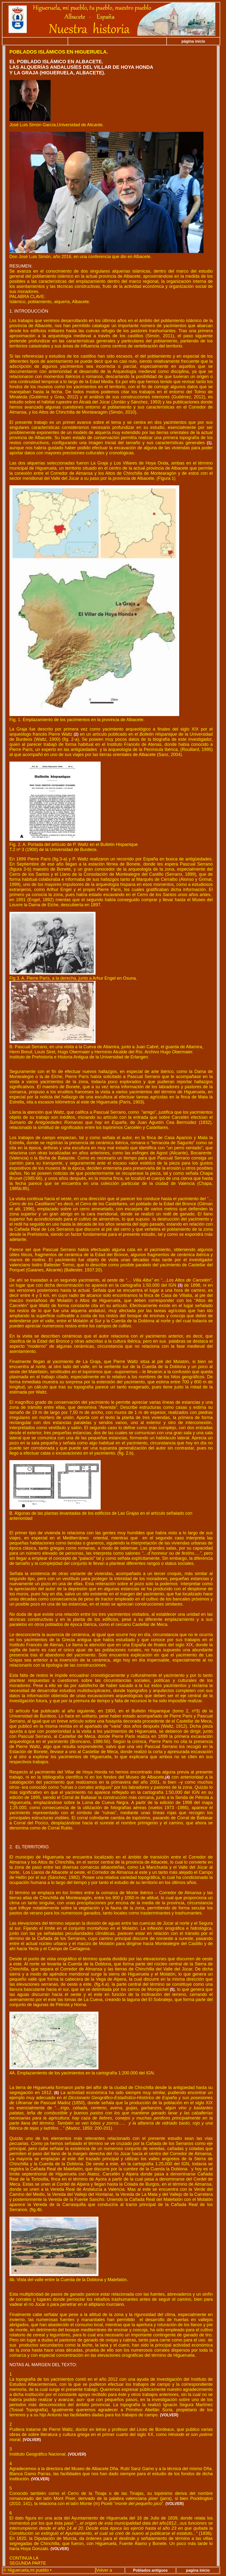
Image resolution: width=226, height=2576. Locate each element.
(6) (55, 2093)
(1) (209, 443)
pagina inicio (198, 2570)
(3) (180, 1285)
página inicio (193, 41)
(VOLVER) (169, 2415)
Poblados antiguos (150, 2570)
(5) (172, 1989)
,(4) (167, 1777)
